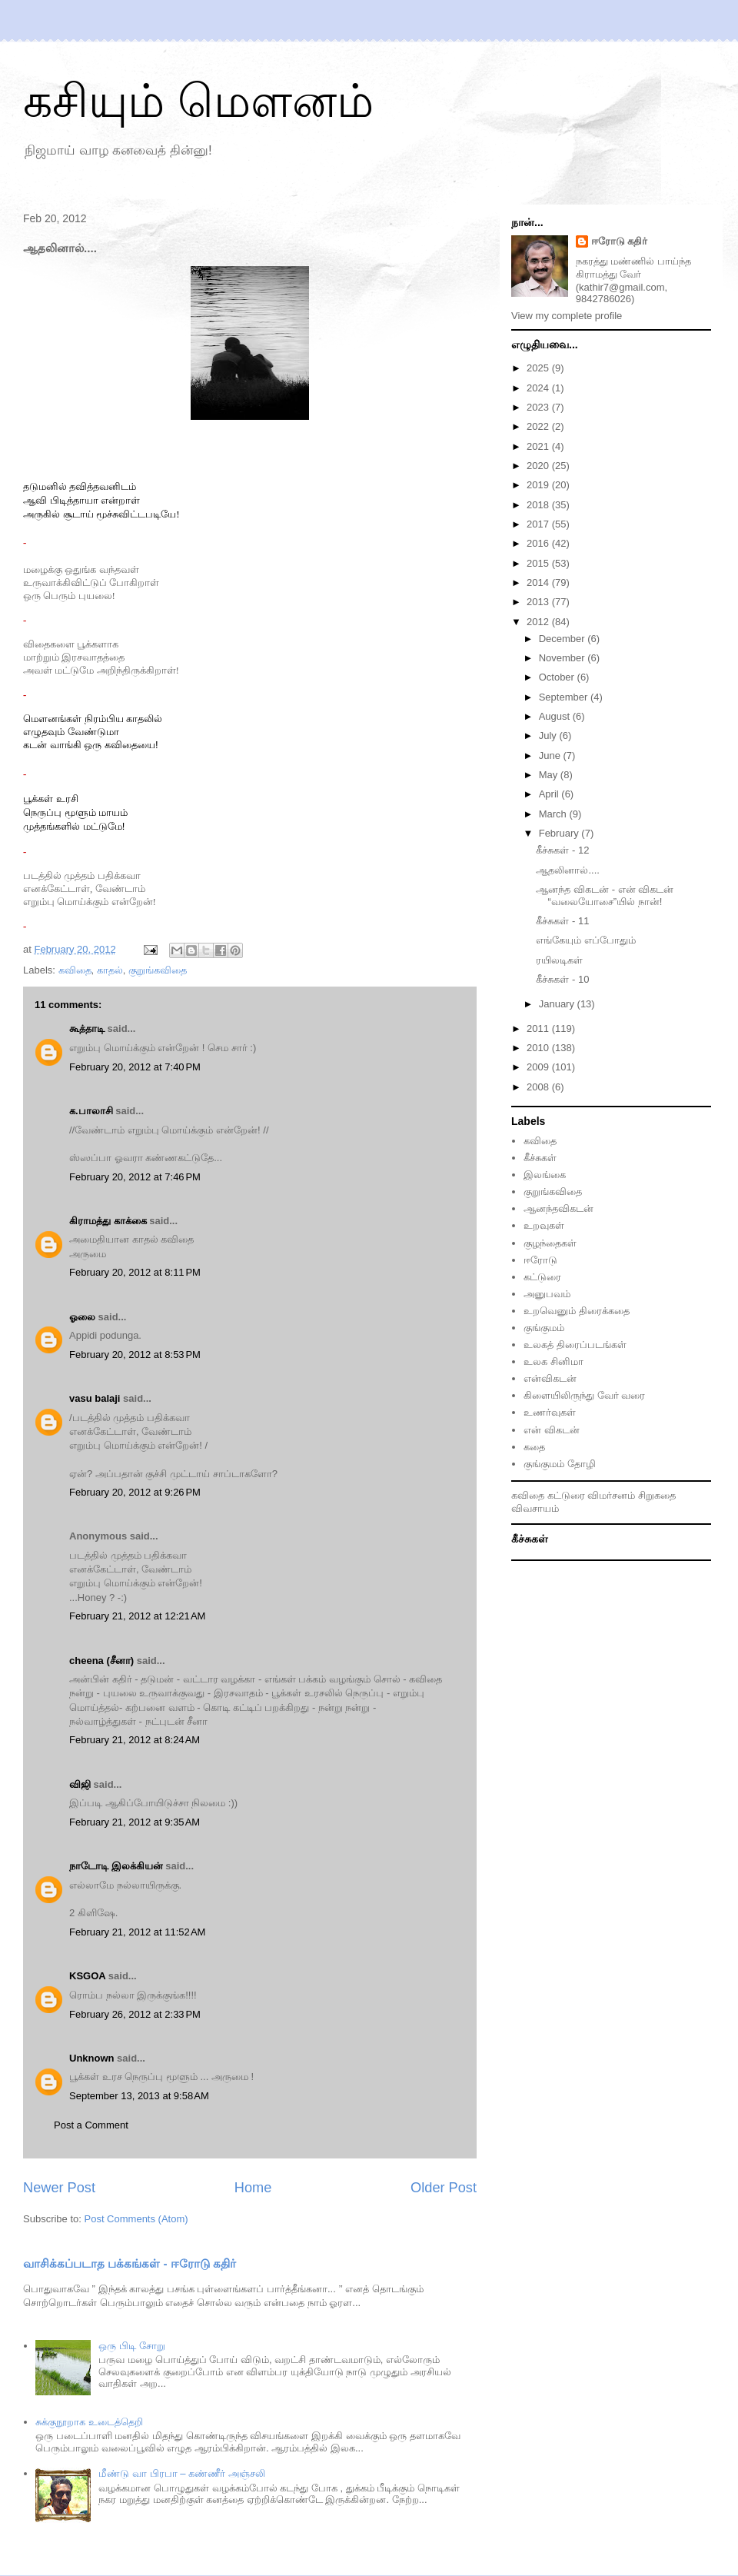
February (560, 833)
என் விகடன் (552, 1430)
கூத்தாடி (87, 1028)
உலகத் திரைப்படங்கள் (575, 1344)
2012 (539, 621)
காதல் (110, 970)
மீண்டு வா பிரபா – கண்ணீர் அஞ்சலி (181, 2473)
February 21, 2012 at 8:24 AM (134, 1740)
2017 (539, 524)
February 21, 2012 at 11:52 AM (137, 1932)
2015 (539, 563)
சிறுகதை (657, 1495)
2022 (539, 426)
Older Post (444, 2187)
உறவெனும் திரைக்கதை (577, 1310)
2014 (539, 582)
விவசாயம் (535, 1508)
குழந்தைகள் (550, 1243)
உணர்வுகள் (550, 1412)
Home (253, 2187)
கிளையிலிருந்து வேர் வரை (584, 1395)
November (563, 658)
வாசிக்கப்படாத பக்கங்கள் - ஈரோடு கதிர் (129, 2263)
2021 (539, 446)
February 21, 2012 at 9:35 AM (134, 1822)
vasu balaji (94, 1398)
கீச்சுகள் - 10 (562, 979)
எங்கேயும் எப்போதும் (586, 940)
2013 (539, 601)
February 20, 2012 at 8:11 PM (135, 1272)
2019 (539, 485)
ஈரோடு (540, 1260)
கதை (534, 1447)
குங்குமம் (544, 1327)
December (563, 638)
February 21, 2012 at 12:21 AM (137, 1616)
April (550, 794)
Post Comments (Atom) (136, 2219)
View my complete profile (566, 315)
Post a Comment (91, 2125)
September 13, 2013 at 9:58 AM (139, 2096)
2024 (539, 388)
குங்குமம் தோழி (560, 1463)
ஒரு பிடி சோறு (131, 2345)
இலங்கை (545, 1174)
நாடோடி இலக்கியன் (116, 1866)
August (556, 716)
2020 (539, 465)
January (558, 1004)
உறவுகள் (544, 1225)
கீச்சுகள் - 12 (562, 850)
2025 (539, 368)
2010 (539, 1047)
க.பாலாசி (91, 1111)
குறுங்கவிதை (157, 970)
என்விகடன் (550, 1378)
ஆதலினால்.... (567, 870)
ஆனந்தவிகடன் (558, 1208)
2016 (539, 543)
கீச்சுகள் (540, 1157)
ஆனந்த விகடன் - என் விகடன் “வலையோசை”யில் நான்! (604, 895)
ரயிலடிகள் (559, 960)
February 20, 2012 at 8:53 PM (135, 1354)
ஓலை (82, 1317)
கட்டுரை (542, 1277)
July (549, 735)
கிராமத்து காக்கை (108, 1220)
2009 (539, 1067)
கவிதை (74, 970)
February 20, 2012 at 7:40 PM (135, 1067)
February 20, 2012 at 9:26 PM (135, 1492)
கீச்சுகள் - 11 (562, 921)
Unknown (92, 2058)
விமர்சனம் (611, 1495)
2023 (539, 407)
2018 (539, 505)
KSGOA (87, 1976)
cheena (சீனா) (101, 1660)
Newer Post (59, 2187)
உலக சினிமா (553, 1361)
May (549, 774)
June (551, 755)
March (554, 814)
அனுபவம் (547, 1294)
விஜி (80, 1784)
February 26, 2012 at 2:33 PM (135, 2014)
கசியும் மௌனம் (198, 101)
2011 (539, 1028)
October (558, 677)
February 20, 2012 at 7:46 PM (135, 1177)
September (564, 697)
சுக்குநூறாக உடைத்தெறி (89, 2422)
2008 (539, 1087)
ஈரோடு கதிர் (619, 241)
